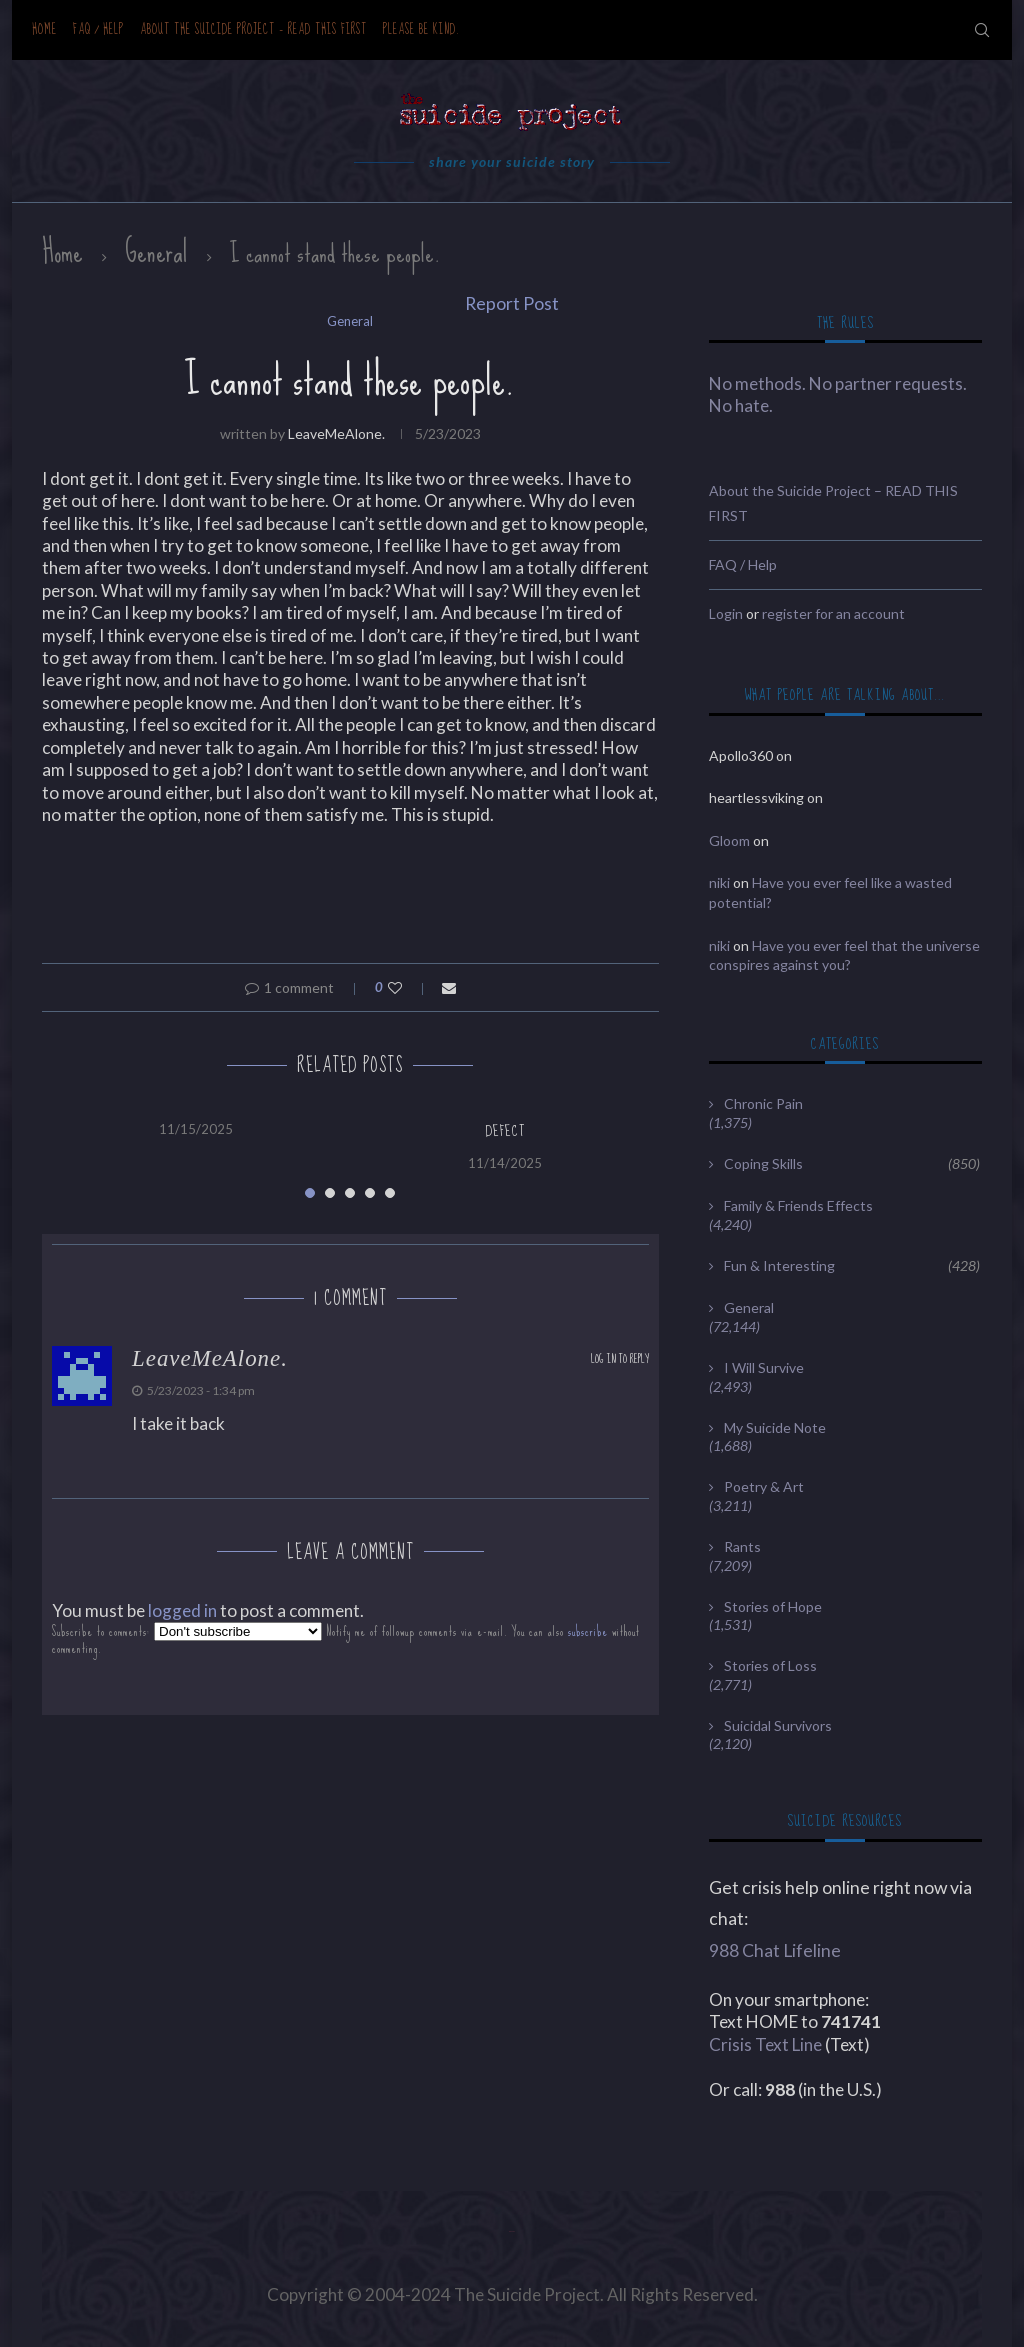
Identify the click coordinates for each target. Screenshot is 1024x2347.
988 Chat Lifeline (775, 1950)
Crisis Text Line (765, 2044)
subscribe (588, 1631)
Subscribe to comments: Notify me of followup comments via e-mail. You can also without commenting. (346, 1639)
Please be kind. (421, 29)
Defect (505, 1131)
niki (719, 882)
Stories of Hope (773, 1606)
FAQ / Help (98, 29)
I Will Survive (764, 1367)
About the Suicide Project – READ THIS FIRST (253, 29)
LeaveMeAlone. (336, 433)
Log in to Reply (620, 1359)
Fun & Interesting (852, 1266)
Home (44, 29)
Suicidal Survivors (778, 1725)
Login (726, 613)
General (156, 252)
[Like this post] (408, 987)
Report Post (512, 303)
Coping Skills (852, 1164)
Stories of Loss (770, 1665)
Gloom (729, 840)
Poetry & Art (764, 1486)
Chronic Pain (763, 1103)
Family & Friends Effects (798, 1205)
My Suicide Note (775, 1427)
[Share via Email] (449, 987)
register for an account (833, 613)
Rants (742, 1546)
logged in (182, 1610)
